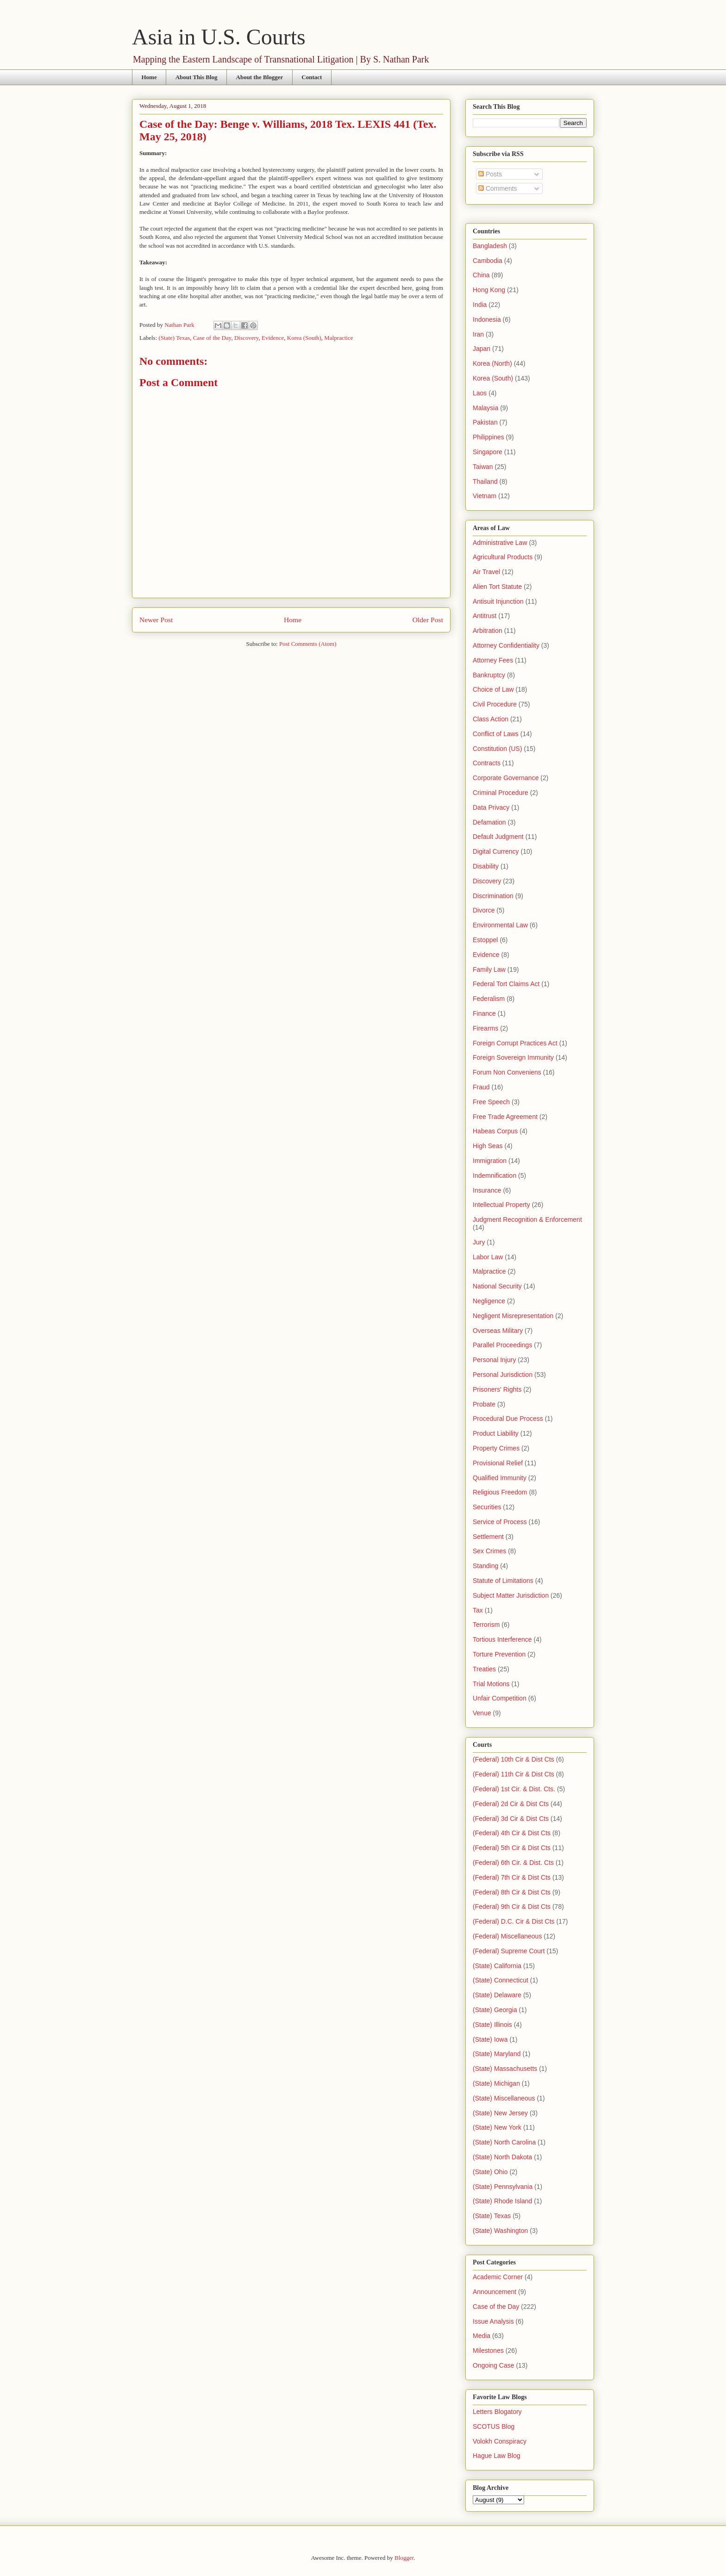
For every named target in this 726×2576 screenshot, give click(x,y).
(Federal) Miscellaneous (507, 1936)
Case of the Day (212, 337)
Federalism (489, 998)
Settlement (488, 1536)
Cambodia (487, 260)
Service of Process (500, 1522)
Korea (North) (492, 363)
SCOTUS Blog (493, 2426)
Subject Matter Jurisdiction (511, 1595)
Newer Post (156, 620)
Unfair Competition (499, 1698)
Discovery (246, 337)
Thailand (485, 481)
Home (149, 77)
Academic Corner (498, 2277)
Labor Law (488, 1257)
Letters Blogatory (497, 2411)
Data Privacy (491, 807)
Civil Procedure (495, 704)
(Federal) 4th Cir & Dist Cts (512, 1833)
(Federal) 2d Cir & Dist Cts (511, 1803)
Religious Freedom (500, 1492)
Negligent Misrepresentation (513, 1315)
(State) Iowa (490, 2039)
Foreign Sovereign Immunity (513, 1057)
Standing (485, 1565)
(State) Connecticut (500, 1980)
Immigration (490, 1160)
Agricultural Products (502, 557)
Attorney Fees (493, 660)
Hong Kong (489, 290)
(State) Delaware (497, 1995)
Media (481, 2335)
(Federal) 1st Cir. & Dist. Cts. (514, 1789)
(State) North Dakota (502, 2157)
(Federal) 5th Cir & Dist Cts (512, 1847)
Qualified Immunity (499, 1478)
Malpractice (338, 337)
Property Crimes (496, 1448)
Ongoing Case (493, 2365)
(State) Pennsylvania (502, 2186)
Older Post (428, 620)
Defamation (489, 822)
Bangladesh (490, 246)
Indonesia (487, 319)
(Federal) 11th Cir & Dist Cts (513, 1774)
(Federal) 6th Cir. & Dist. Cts (513, 1862)
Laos (480, 393)
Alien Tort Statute (497, 586)
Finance (484, 1013)
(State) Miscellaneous (504, 2098)
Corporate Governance (505, 778)
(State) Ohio (490, 2172)
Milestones (488, 2350)
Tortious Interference (502, 1639)
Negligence (489, 1301)
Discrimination (493, 896)
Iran (478, 334)
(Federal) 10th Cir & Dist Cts (513, 1759)
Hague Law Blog (496, 2455)
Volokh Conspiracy (499, 2441)
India (480, 304)
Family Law (489, 969)
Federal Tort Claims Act (506, 984)
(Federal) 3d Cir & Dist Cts (511, 1818)
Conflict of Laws (496, 734)
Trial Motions (491, 1684)
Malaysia (485, 408)
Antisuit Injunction (498, 601)
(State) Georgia (495, 2009)
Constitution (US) (497, 748)
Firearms (485, 1028)
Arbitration (487, 630)
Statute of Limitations (503, 1580)
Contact (311, 77)
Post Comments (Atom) (308, 643)
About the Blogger (259, 77)
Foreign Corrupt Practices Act (515, 1043)
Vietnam (484, 496)
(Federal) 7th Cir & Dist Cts (512, 1877)
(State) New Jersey (500, 2113)
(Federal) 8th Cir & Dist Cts (512, 1892)
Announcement (494, 2291)
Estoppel (485, 940)
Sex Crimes (489, 1551)
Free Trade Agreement (505, 1116)
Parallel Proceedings (502, 1345)
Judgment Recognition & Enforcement (527, 1219)
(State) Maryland (496, 2053)
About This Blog (196, 77)
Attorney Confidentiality (506, 645)
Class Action (490, 719)
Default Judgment (498, 836)
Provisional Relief (498, 1463)
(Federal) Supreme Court (509, 1951)
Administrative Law (500, 542)
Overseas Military (498, 1330)
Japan (481, 348)
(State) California (497, 1966)
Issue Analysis (493, 2321)
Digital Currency (496, 851)
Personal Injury (494, 1359)
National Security (497, 1286)
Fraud (481, 1087)
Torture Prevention (499, 1654)
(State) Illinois (492, 2024)
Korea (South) (304, 337)
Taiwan (483, 466)
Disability (486, 866)
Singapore (487, 452)
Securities (487, 1507)
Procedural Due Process (508, 1418)
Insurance (487, 1190)
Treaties (484, 1669)
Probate (484, 1404)
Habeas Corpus (495, 1131)
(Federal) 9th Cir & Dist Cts (512, 1906)
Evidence (273, 337)
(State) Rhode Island (502, 2201)
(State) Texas (174, 337)
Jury (479, 1242)
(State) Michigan (496, 2083)
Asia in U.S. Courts (219, 37)
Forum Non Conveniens (507, 1072)
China (481, 275)
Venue (482, 1713)
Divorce (483, 910)
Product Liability (496, 1433)
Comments (497, 188)
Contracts (487, 763)
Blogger (403, 2557)
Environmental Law (500, 925)
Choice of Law (493, 689)
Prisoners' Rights (497, 1389)
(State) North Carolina (504, 2142)
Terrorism (486, 1624)
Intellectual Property (501, 1204)
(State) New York (497, 2127)
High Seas (488, 1146)
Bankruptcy (489, 675)
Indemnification (494, 1175)
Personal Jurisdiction (502, 1374)
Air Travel (486, 571)
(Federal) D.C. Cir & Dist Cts (514, 1921)
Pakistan (485, 422)
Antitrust (484, 615)
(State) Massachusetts (505, 2068)
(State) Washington (500, 2230)
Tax (478, 1610)
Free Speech (491, 1102)
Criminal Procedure (500, 792)
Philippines (488, 437)
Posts (490, 174)
